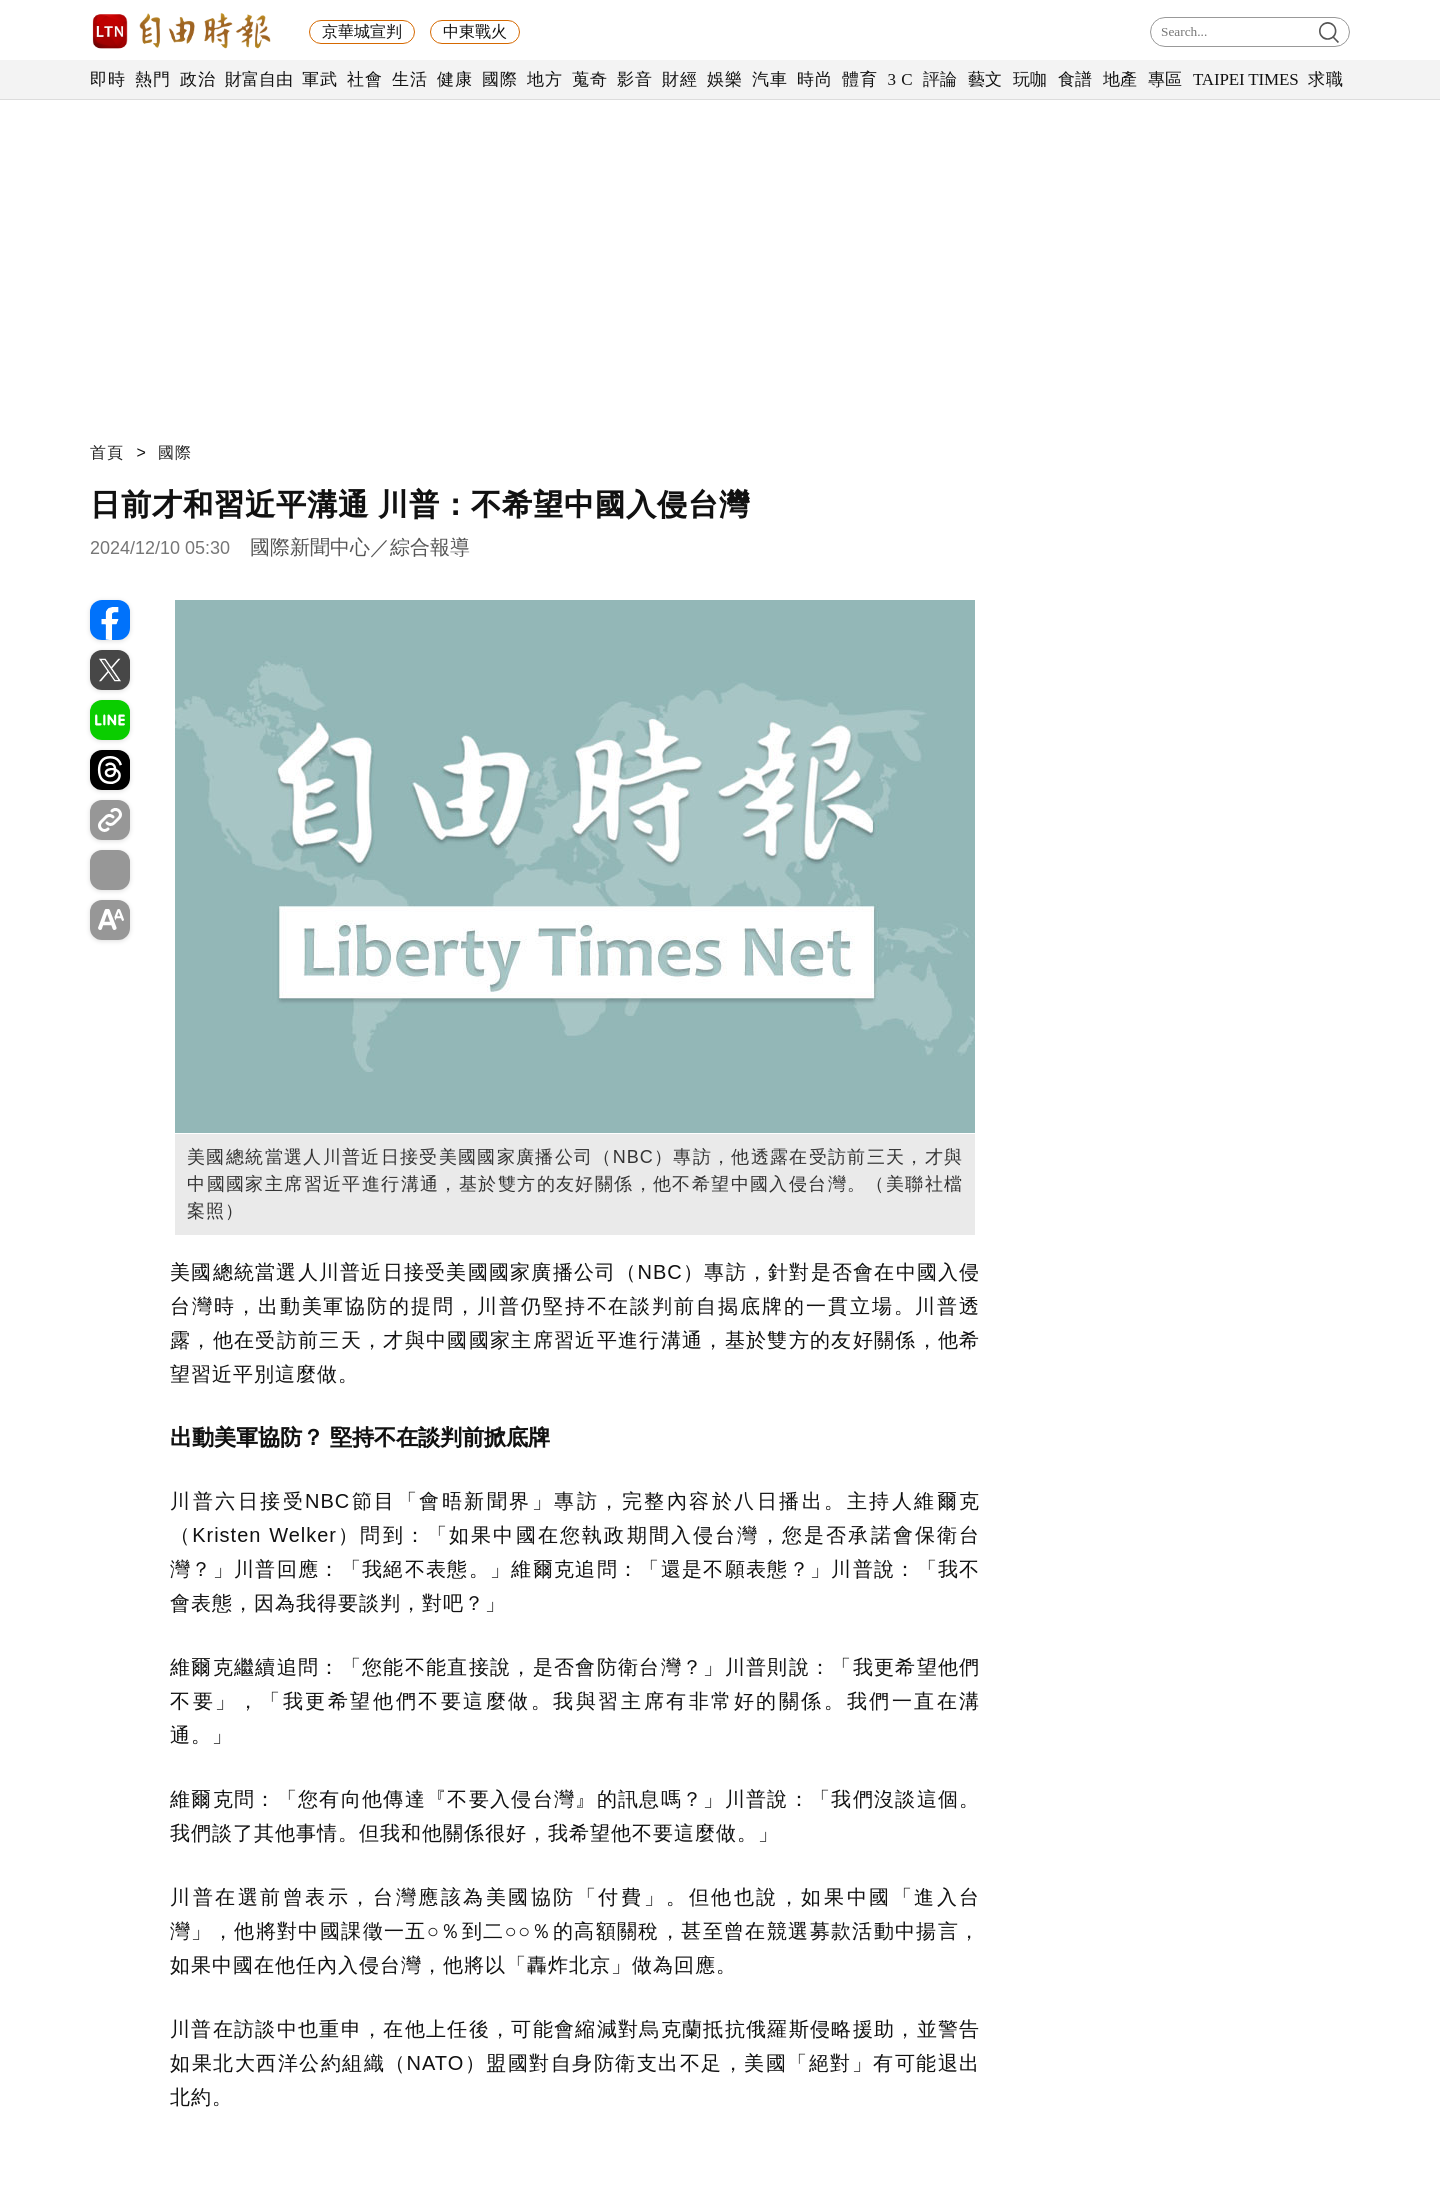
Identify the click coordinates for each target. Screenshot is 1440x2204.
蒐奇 (589, 79)
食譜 (1075, 79)
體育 (859, 79)
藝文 (985, 79)
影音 (634, 79)
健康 (454, 79)
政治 (197, 79)
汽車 (769, 79)
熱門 (152, 79)
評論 (940, 79)
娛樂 (724, 79)
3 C (900, 79)
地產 (1120, 79)
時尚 (814, 79)
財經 (679, 79)
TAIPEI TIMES (1245, 79)
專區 (1165, 79)
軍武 (319, 79)
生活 (409, 79)
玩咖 (1030, 79)
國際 (499, 79)
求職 (1325, 79)
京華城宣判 (362, 31)
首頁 (107, 452)
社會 (364, 79)
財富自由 (258, 79)
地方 (544, 79)
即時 (107, 79)
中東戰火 (475, 31)
